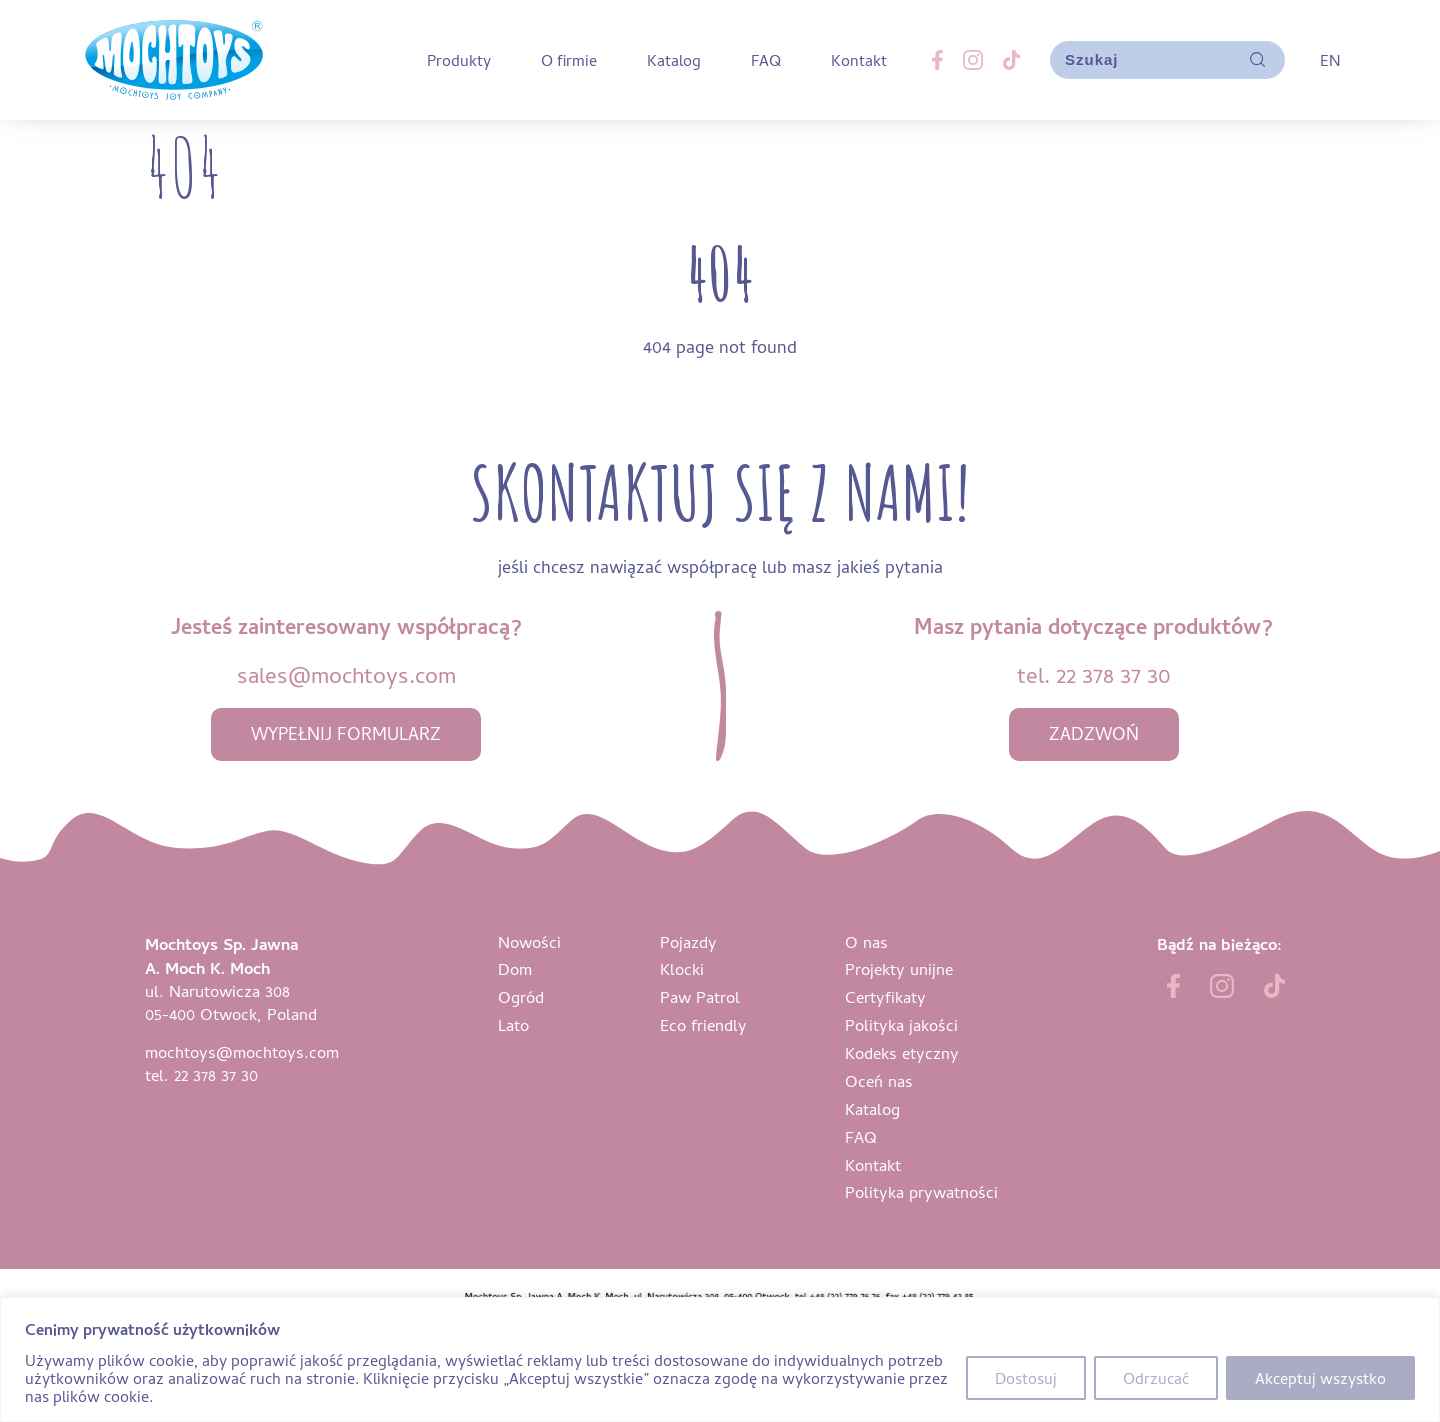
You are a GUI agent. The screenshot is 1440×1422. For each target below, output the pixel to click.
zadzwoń (1094, 733)
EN (1330, 60)
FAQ (766, 60)
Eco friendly (703, 1024)
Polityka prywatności (921, 1191)
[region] (720, 1359)
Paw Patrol (700, 996)
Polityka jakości (901, 1024)
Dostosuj (1026, 1378)
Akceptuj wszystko (1320, 1378)
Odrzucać (1156, 1378)
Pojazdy (688, 941)
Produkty (459, 60)
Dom (515, 968)
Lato (513, 1024)
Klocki (682, 968)
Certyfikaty (885, 996)
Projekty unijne (899, 968)
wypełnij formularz (346, 733)
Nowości (529, 941)
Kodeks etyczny (902, 1052)
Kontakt (859, 60)
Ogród (521, 996)
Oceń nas (879, 1080)
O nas (866, 941)
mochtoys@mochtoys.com (242, 1051)
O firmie (569, 60)
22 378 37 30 (1113, 674)
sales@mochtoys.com (346, 674)
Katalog (674, 60)
